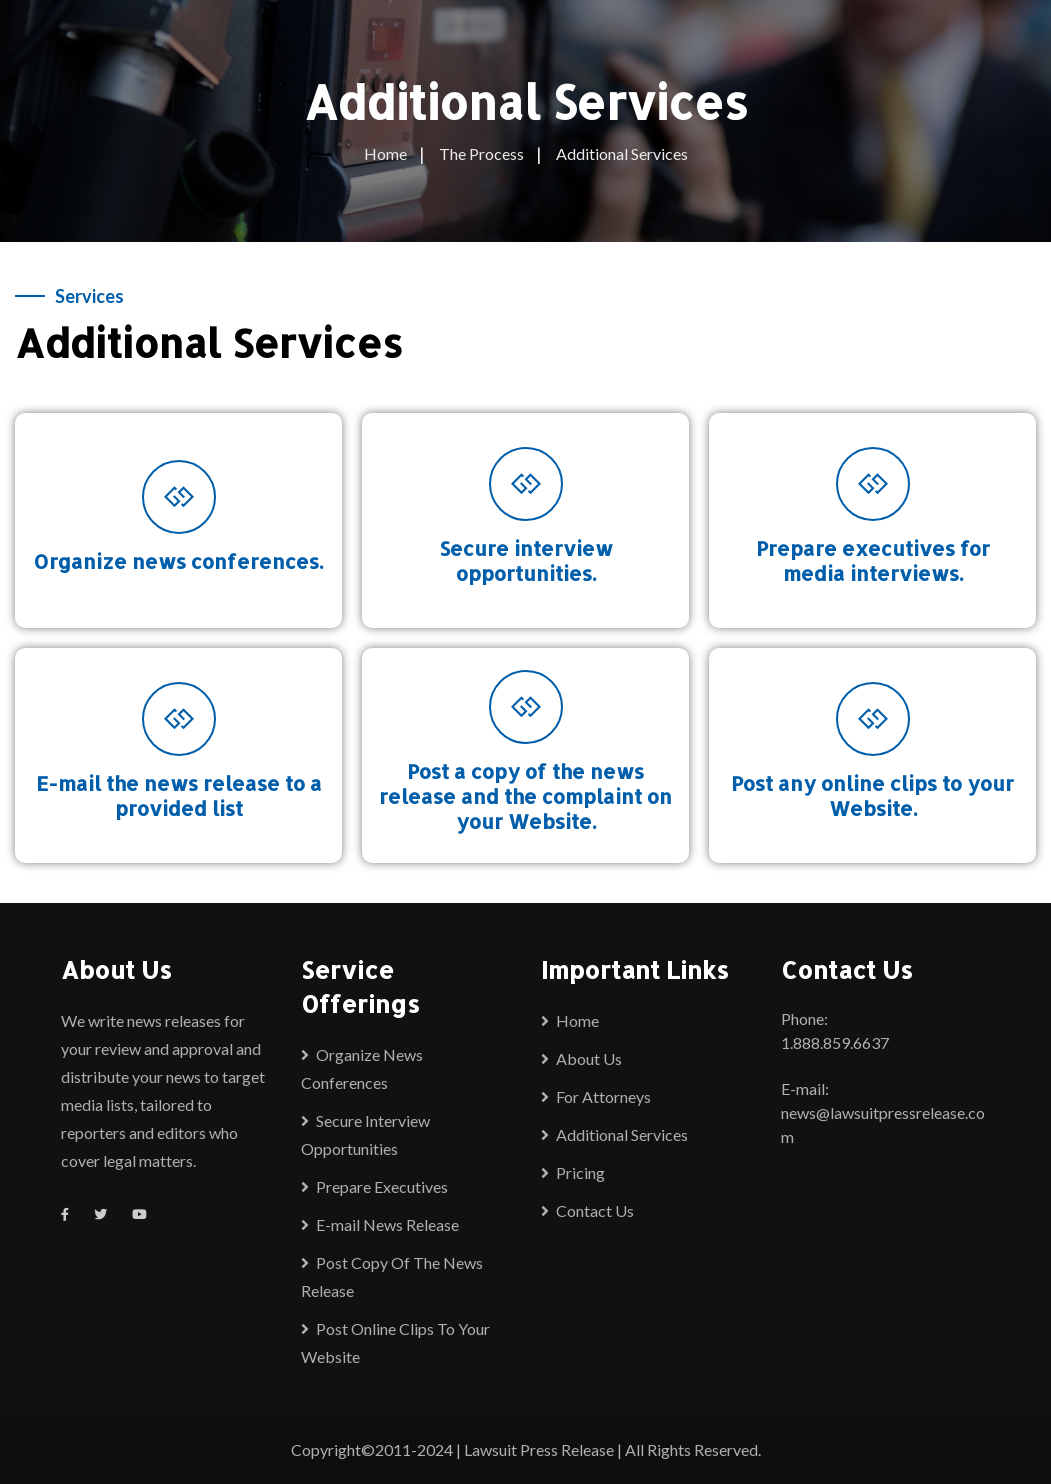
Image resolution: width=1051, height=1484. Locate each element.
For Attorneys (603, 1096)
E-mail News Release (387, 1224)
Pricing (580, 1172)
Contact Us (595, 1210)
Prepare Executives (382, 1186)
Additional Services (622, 1134)
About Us (589, 1058)
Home (577, 1020)
